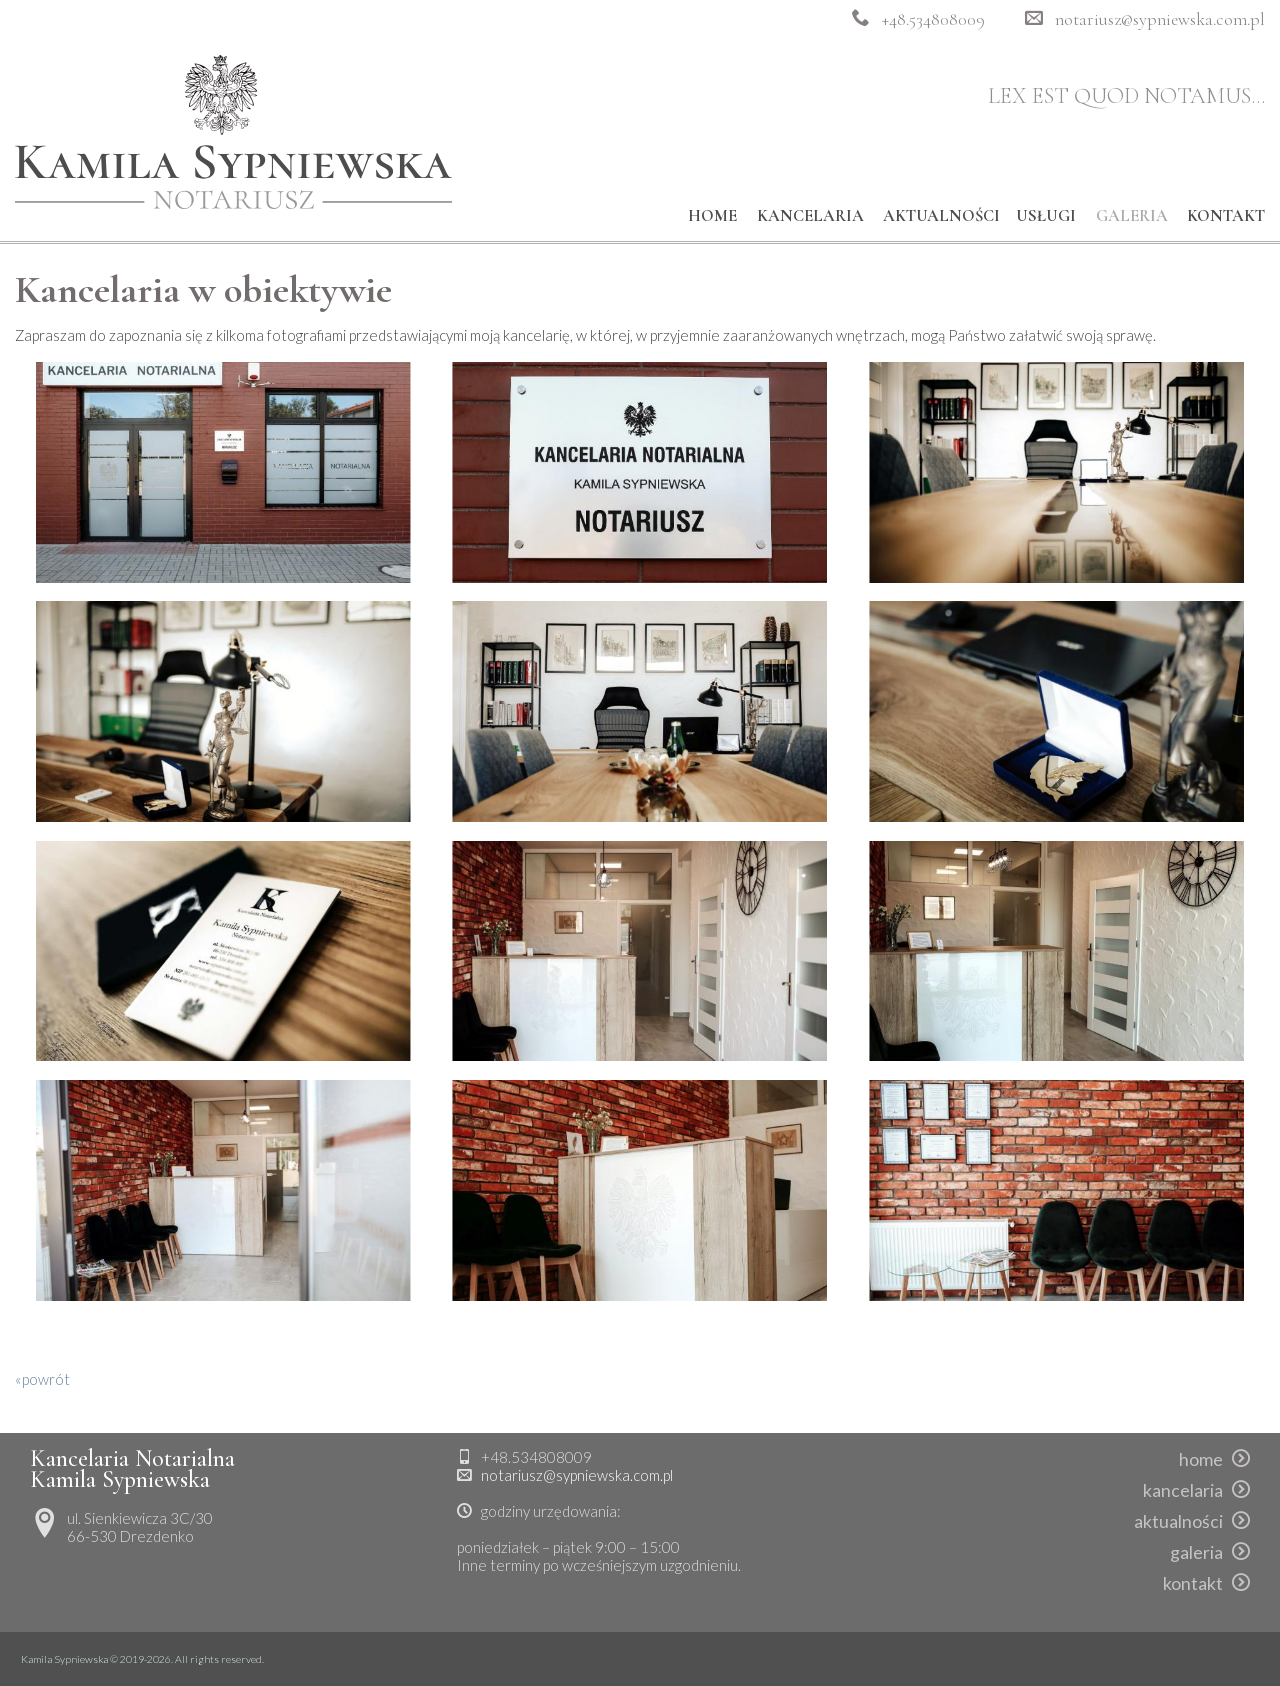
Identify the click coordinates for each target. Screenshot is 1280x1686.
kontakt (1226, 216)
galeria (1132, 216)
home (712, 216)
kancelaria (810, 216)
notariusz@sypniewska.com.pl (1160, 19)
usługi (1046, 216)
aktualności (941, 216)
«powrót (42, 1379)
